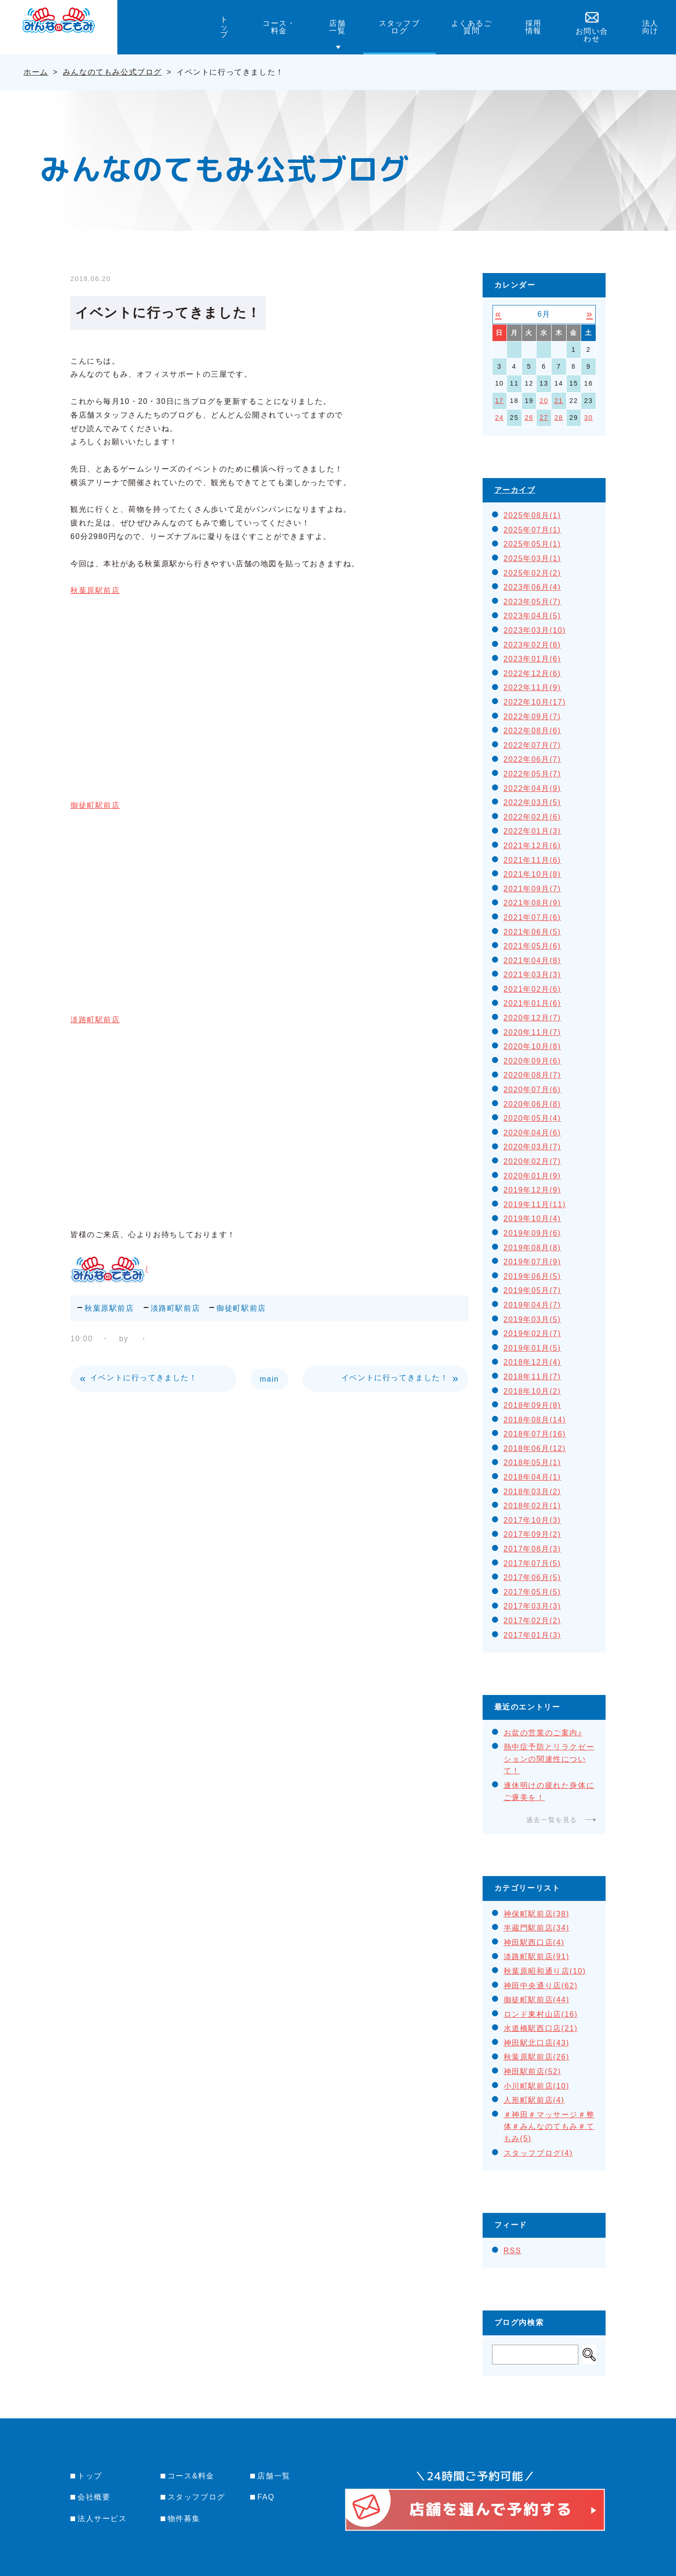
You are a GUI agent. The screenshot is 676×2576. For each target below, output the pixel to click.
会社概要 (93, 2497)
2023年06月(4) (532, 587)
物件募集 (184, 2519)
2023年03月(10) (535, 630)
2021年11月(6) (532, 860)
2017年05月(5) (532, 1592)
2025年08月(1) (532, 515)
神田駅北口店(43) (536, 2043)
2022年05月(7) (532, 774)
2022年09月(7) (532, 717)
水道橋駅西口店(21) (541, 2028)
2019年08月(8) (532, 1248)
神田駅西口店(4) (534, 1942)
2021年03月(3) (532, 975)
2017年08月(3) (532, 1549)
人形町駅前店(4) (534, 2100)
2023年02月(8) (532, 645)
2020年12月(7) (532, 1018)
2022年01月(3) (532, 831)
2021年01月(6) (532, 1003)
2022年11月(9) (532, 687)
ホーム (35, 72)
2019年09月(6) (532, 1233)
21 (558, 400)
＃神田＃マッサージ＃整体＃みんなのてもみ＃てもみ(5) (549, 2127)
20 (543, 400)
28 (558, 417)
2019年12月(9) (532, 1190)
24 (499, 417)
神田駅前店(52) (532, 2071)
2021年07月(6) (532, 917)
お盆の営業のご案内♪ (543, 1733)
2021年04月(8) (532, 961)
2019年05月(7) (532, 1290)
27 (543, 417)
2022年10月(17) (535, 702)
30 (588, 417)
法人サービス (102, 2519)
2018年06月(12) (535, 1448)
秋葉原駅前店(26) (536, 2057)
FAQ (266, 2497)
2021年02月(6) (532, 989)
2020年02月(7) (532, 1161)
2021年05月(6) (532, 946)
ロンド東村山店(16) (541, 2014)
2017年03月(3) (532, 1606)
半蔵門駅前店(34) (536, 1928)
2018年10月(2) (532, 1391)
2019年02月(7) (532, 1333)
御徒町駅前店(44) (536, 2000)
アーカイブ (515, 490)
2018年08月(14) (535, 1420)
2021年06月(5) (532, 932)
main (269, 1379)
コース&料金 (191, 2476)
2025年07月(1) (532, 530)
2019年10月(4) (532, 1219)
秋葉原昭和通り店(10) (545, 1971)
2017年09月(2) (532, 1534)
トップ (89, 2476)
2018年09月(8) (532, 1405)
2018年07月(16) (535, 1434)
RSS (513, 2251)
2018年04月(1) (532, 1477)
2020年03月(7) (532, 1147)
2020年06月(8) (532, 1104)
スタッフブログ (196, 2497)
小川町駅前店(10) (536, 2086)
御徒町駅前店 (95, 805)
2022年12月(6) (532, 673)
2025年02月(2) (532, 573)
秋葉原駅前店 (95, 590)
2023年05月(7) (532, 602)
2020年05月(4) (532, 1118)
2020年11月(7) (532, 1032)
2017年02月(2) (532, 1621)
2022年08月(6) (532, 731)
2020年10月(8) (532, 1046)
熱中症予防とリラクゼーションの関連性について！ (549, 1759)
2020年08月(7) (532, 1075)
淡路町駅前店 (95, 1020)
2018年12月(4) (532, 1362)
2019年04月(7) (532, 1305)
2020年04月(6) (532, 1133)
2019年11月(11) (535, 1204)
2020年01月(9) (532, 1176)
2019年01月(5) (532, 1348)
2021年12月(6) (532, 846)
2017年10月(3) (532, 1520)
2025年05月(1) (532, 544)
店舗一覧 (273, 2476)
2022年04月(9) (532, 788)
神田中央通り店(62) (541, 1986)
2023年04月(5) (532, 616)
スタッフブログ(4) (538, 2153)
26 (529, 417)
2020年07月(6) (532, 1090)
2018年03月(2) (532, 1492)
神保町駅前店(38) (536, 1914)
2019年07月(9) (532, 1262)
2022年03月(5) (532, 802)
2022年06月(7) (532, 759)
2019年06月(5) (532, 1276)
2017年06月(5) (532, 1577)
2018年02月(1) (532, 1506)
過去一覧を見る (551, 1820)
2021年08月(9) (532, 903)
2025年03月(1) (532, 558)
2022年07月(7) (532, 745)
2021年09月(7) (532, 889)
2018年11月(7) (532, 1377)
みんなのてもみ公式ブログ (112, 72)
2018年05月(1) (532, 1463)
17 (499, 400)
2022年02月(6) (532, 817)
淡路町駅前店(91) (536, 1956)
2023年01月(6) (532, 659)
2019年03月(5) (532, 1319)
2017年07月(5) (532, 1563)
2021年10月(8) (532, 874)
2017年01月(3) (532, 1635)
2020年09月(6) (532, 1061)
